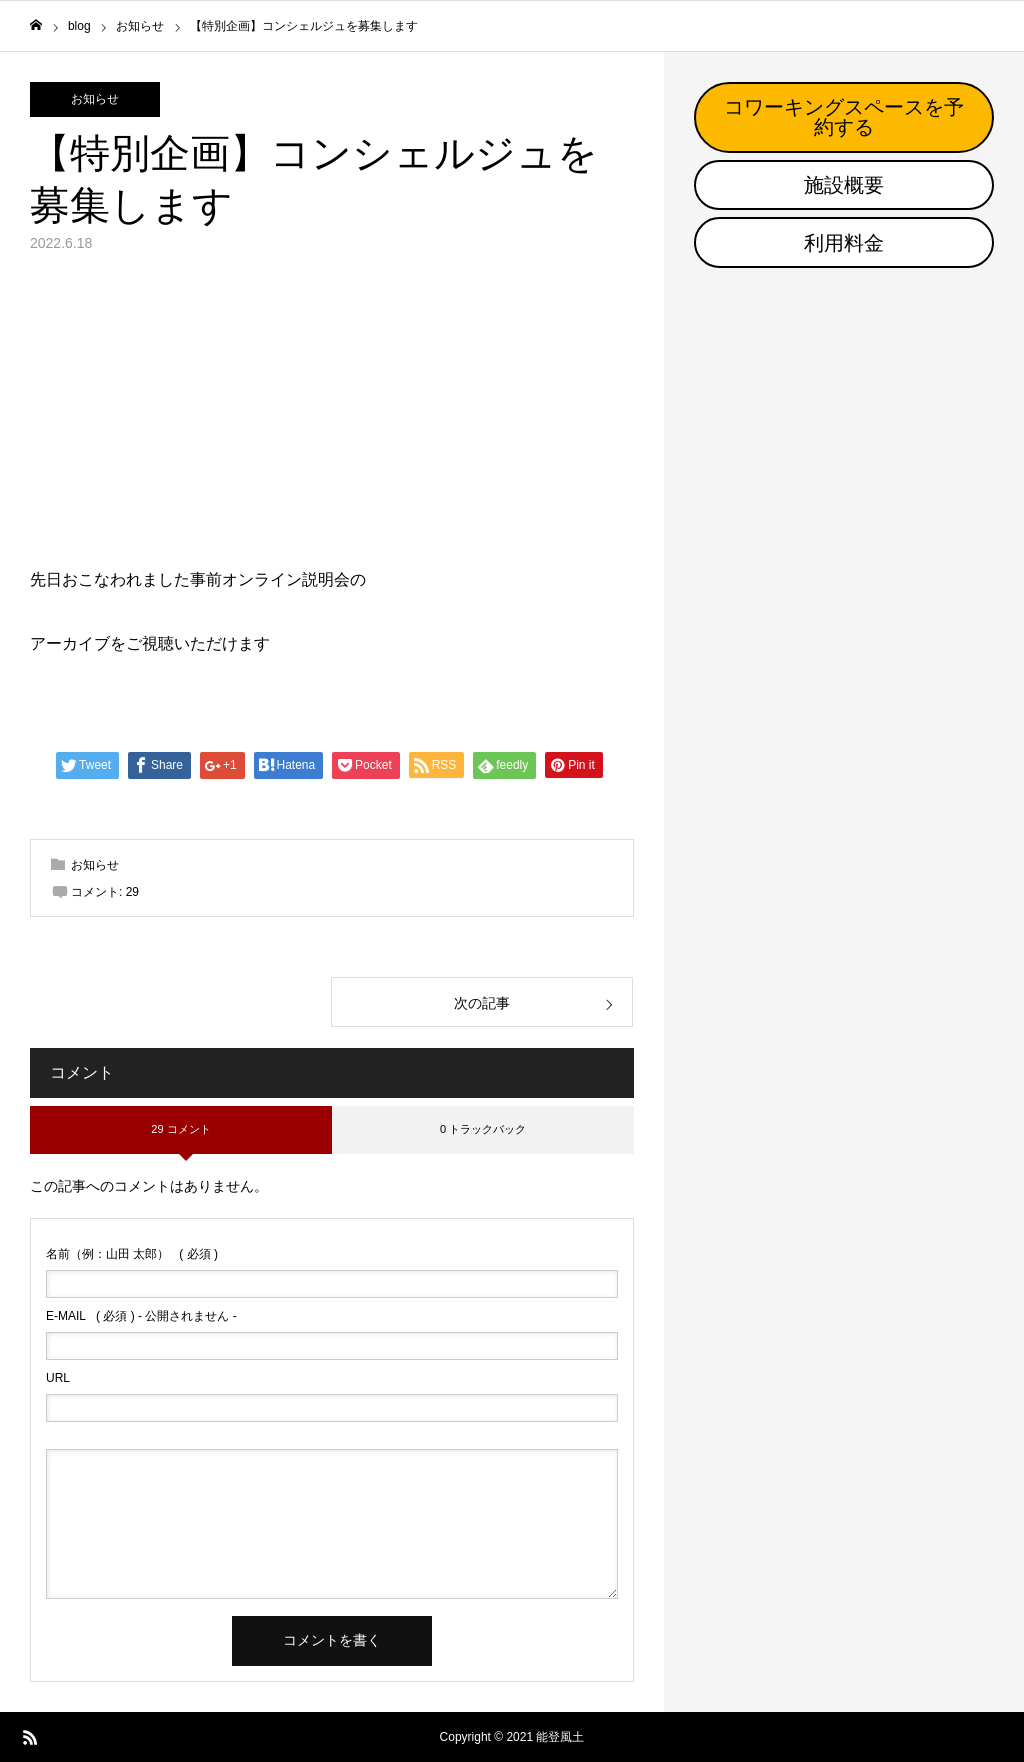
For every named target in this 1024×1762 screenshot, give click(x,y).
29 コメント (180, 1129)
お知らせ (95, 99)
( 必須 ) (132, 1254)
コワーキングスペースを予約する (844, 117)
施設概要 (844, 185)
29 (132, 892)
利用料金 (844, 243)
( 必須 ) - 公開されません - (141, 1316)
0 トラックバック (483, 1129)
